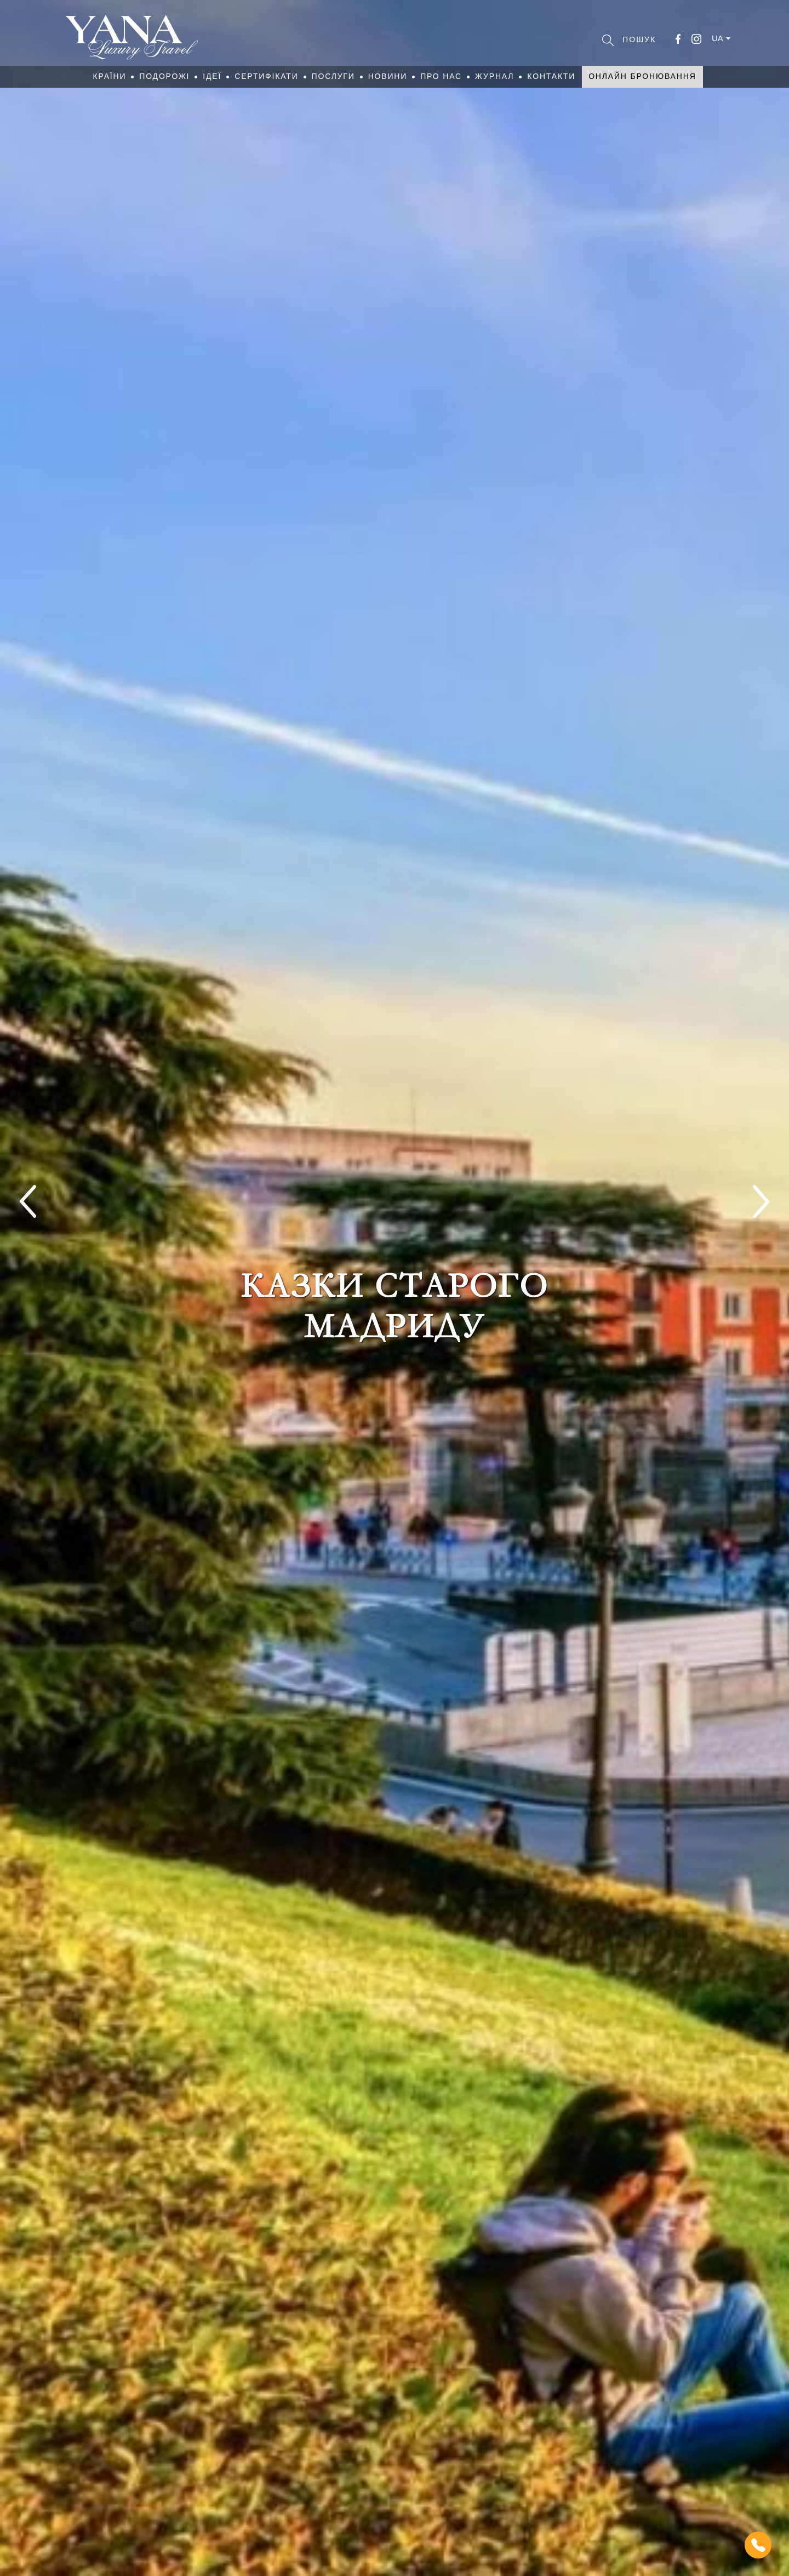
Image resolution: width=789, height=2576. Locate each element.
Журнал (494, 76)
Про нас (441, 76)
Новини (388, 76)
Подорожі (164, 76)
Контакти (551, 76)
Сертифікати (266, 76)
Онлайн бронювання (642, 76)
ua (717, 38)
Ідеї (212, 76)
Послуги (333, 76)
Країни (109, 76)
